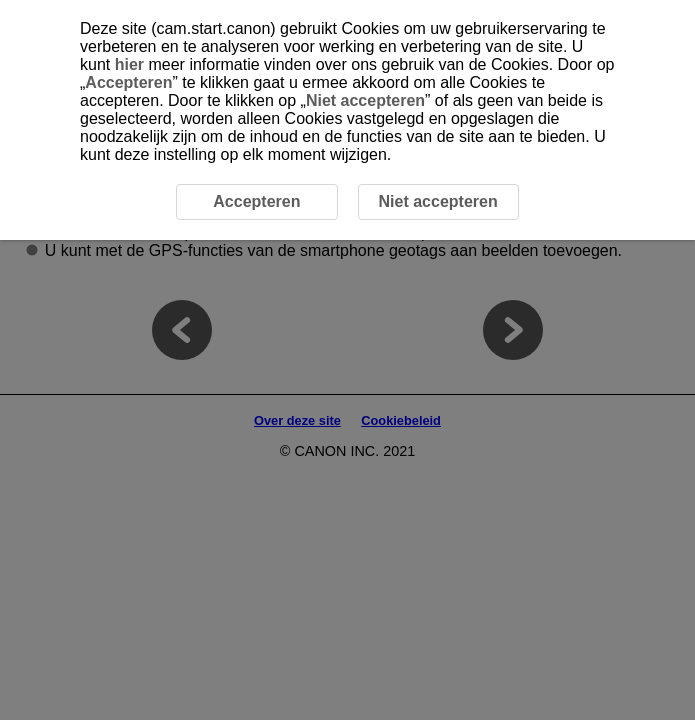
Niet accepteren (365, 100)
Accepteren (128, 82)
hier (129, 64)
